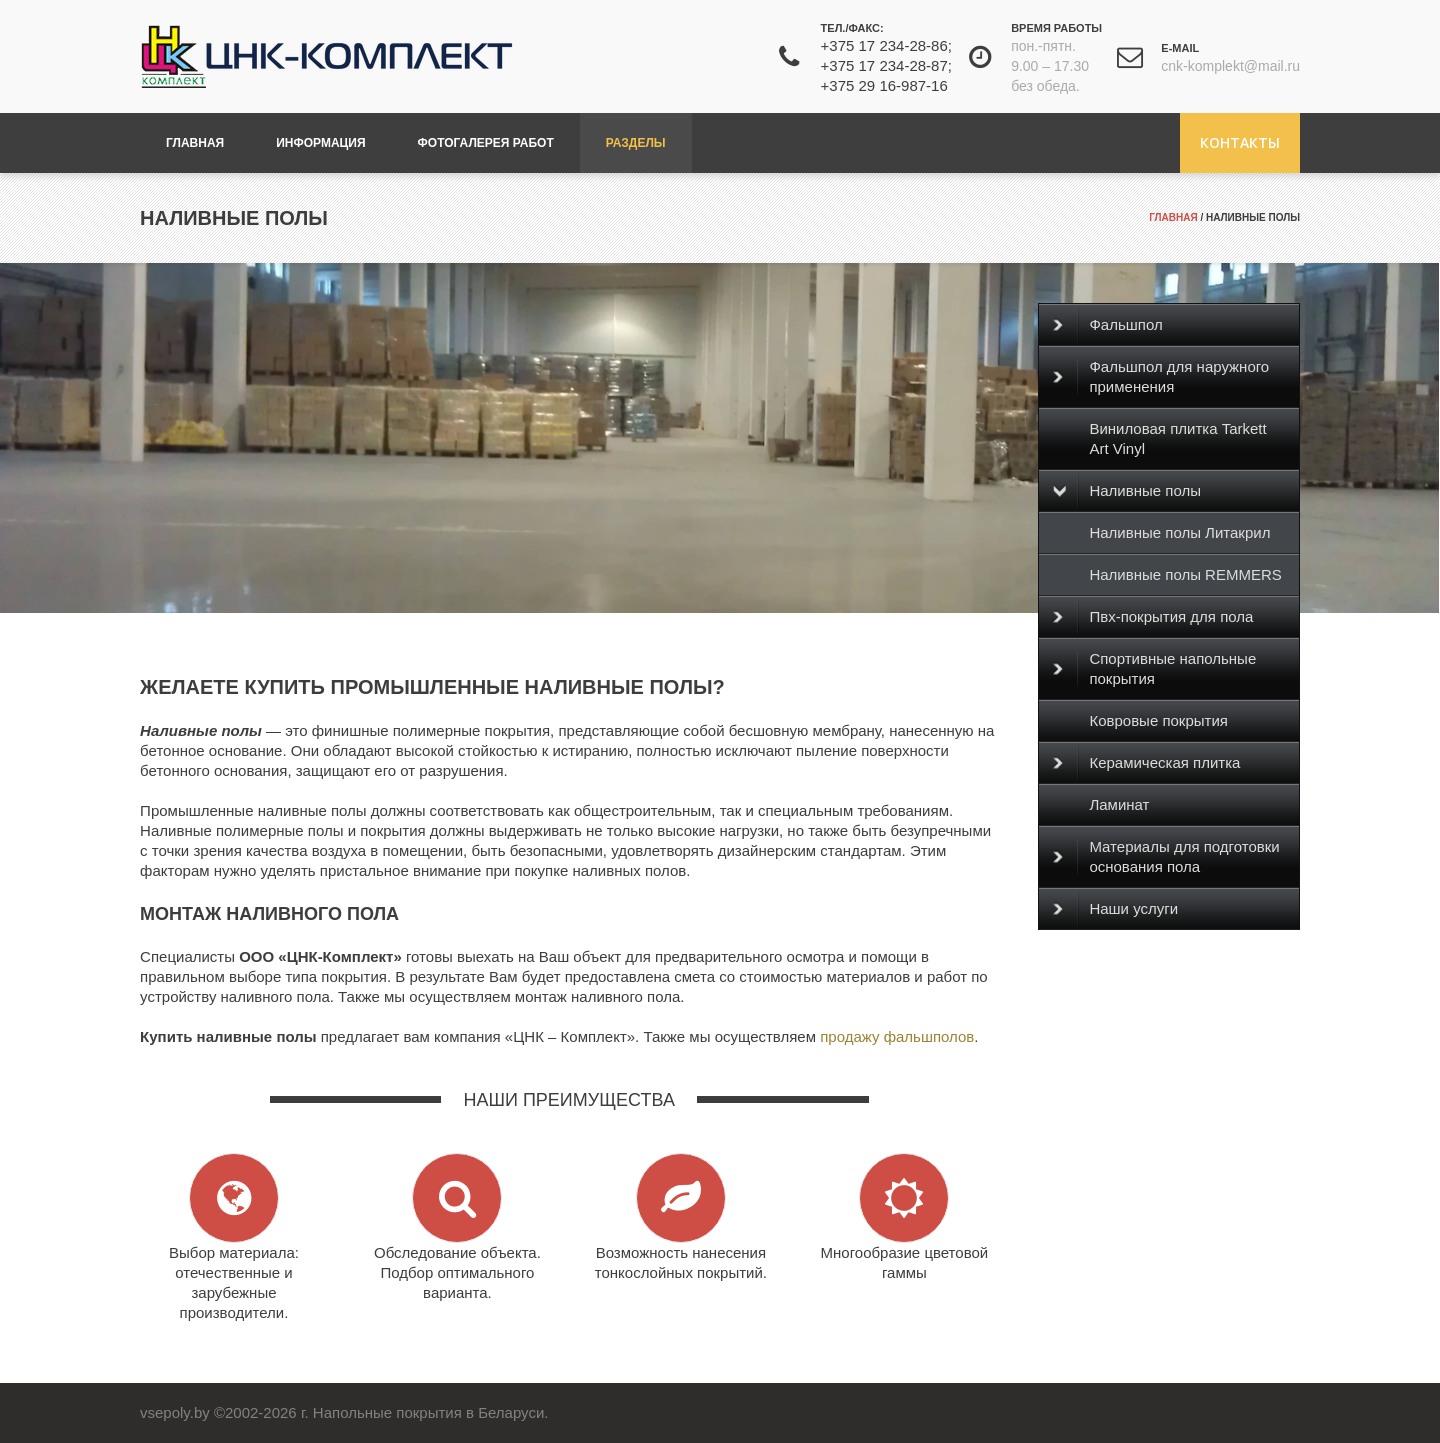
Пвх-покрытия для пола (1153, 617)
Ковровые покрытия (1158, 720)
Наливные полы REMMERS (1185, 574)
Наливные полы (1127, 491)
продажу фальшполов (897, 1036)
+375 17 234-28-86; (886, 45)
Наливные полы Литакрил (1179, 532)
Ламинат (1119, 804)
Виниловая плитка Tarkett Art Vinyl (1177, 438)
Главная (1173, 217)
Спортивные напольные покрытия (1154, 668)
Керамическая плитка (1146, 763)
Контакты (1240, 142)
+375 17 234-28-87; (886, 65)
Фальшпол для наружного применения (1161, 376)
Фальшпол (1107, 325)
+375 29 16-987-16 (884, 85)
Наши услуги (1115, 909)
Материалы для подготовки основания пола (1166, 856)
